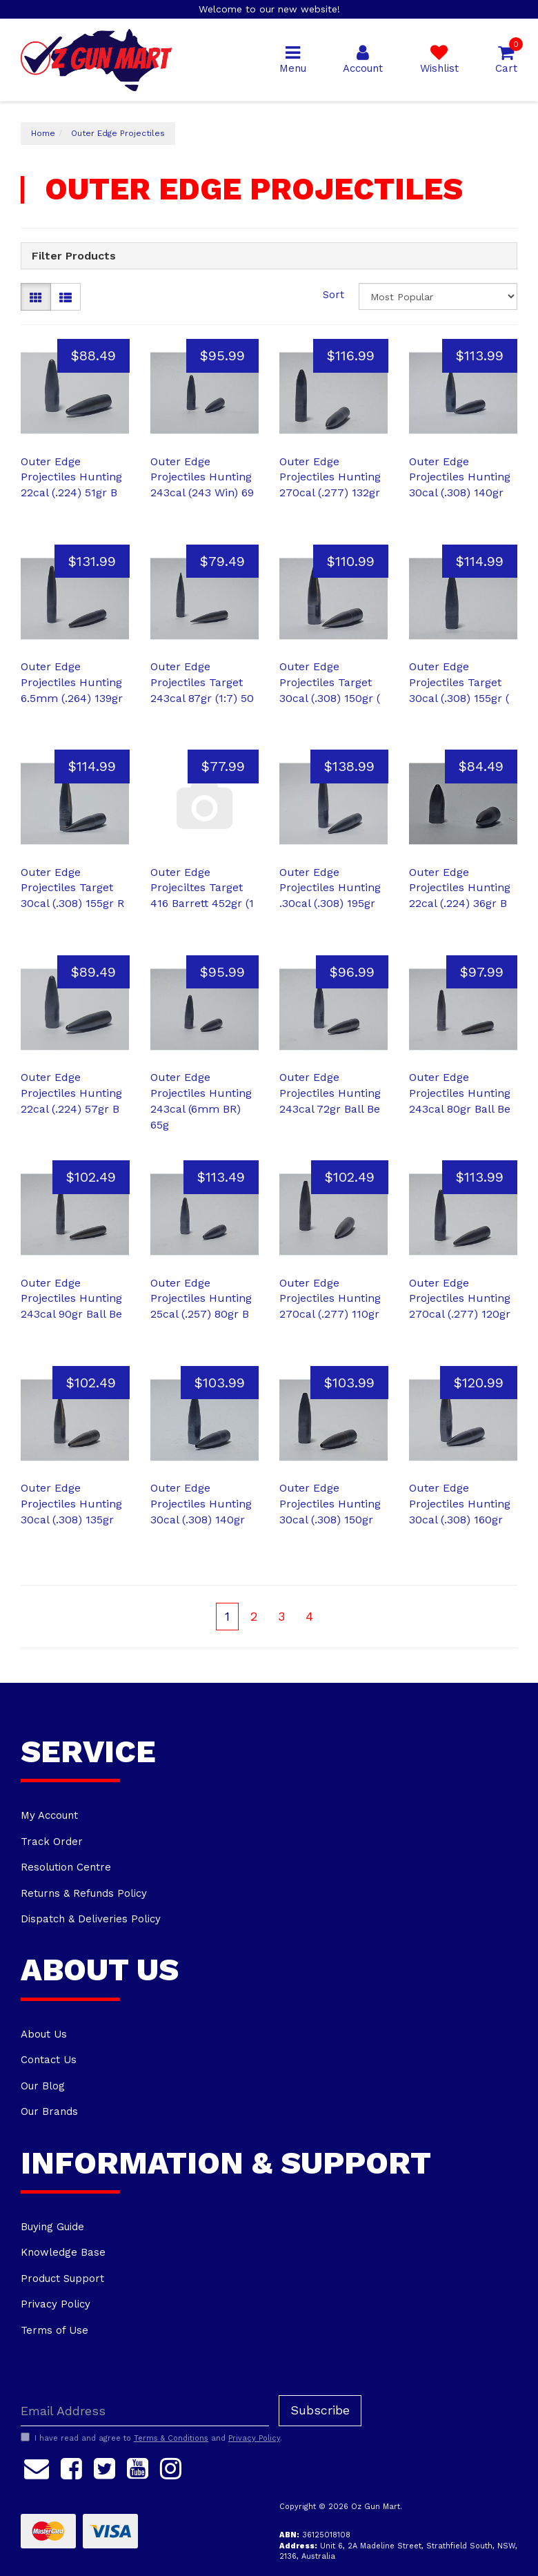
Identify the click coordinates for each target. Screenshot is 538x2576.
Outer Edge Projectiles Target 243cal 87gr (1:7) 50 (202, 682)
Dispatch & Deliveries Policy (91, 1919)
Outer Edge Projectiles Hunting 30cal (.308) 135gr (71, 1503)
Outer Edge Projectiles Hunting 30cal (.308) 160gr (459, 1503)
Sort (333, 295)
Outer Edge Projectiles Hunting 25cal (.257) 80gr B (201, 1298)
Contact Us (49, 2059)
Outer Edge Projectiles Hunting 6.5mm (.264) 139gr (72, 682)
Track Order (52, 1841)
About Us (44, 2034)
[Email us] (36, 2466)
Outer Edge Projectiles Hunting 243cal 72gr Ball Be (330, 1093)
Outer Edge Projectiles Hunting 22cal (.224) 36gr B (459, 888)
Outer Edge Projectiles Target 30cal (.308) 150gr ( (329, 682)
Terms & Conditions (171, 2438)
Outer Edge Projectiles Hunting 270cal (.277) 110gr (330, 1298)
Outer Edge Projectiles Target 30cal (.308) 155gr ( (459, 682)
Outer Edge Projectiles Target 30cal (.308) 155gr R (72, 888)
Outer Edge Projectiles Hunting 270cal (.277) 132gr (330, 477)
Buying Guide (52, 2227)
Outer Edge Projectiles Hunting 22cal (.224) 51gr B (71, 477)
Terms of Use (54, 2330)
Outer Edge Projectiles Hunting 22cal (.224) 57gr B (71, 1093)
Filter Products (74, 256)
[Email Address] (145, 2410)
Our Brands (49, 2111)
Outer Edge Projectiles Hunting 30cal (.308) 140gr (459, 477)
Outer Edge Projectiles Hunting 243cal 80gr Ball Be (459, 1093)
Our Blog (43, 2086)
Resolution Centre (66, 1867)
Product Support (62, 2278)
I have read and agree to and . (151, 2438)
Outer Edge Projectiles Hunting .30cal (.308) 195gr (330, 888)
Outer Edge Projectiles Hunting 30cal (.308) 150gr (330, 1503)
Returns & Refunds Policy (84, 1893)
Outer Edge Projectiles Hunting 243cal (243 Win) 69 (202, 477)
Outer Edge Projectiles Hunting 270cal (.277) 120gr (459, 1298)
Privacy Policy (55, 2304)
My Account (49, 1815)
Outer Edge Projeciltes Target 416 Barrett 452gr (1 (202, 888)
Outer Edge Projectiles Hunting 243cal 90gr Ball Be (71, 1298)
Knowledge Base (63, 2252)
